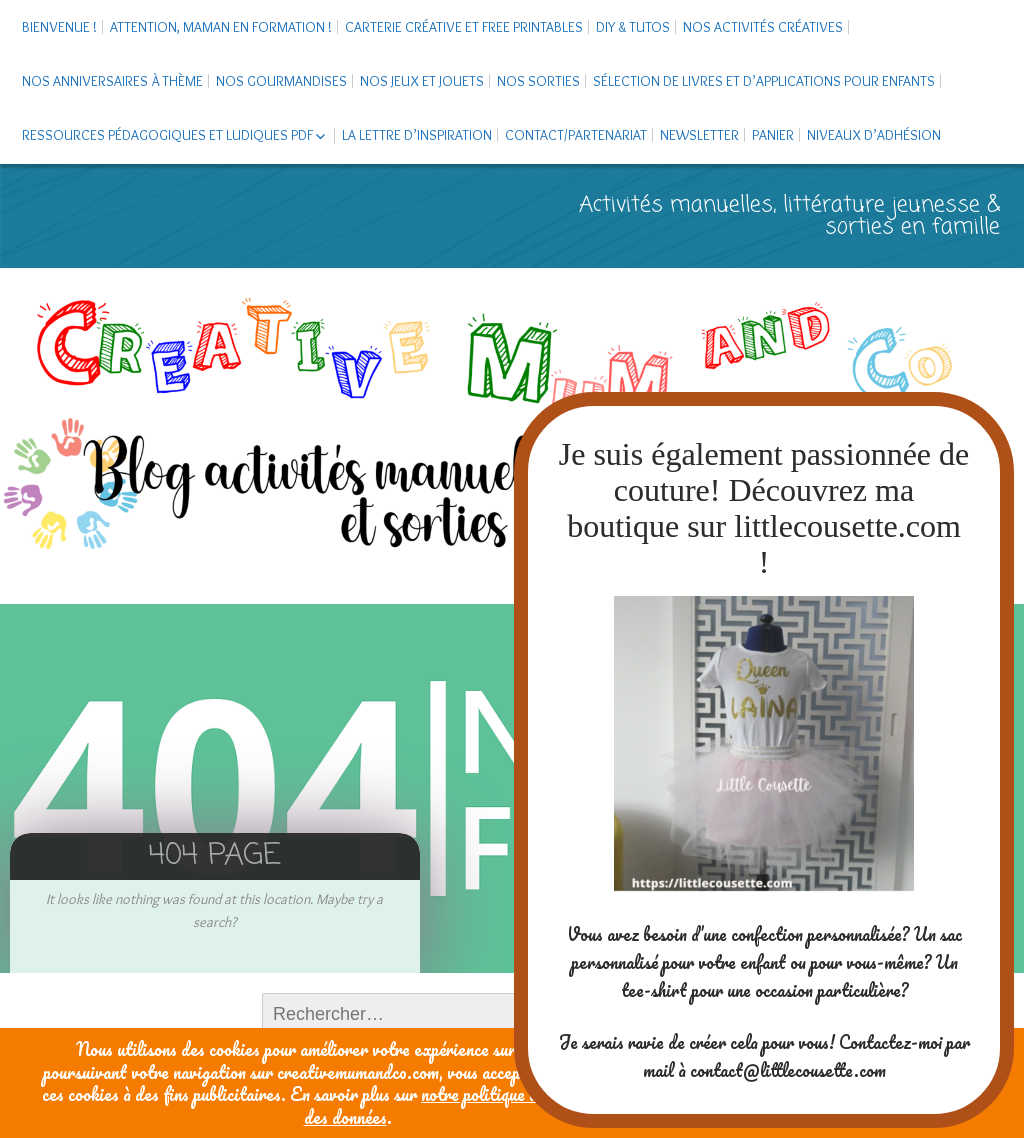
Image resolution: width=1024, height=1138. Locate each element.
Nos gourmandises (281, 81)
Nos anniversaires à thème (112, 81)
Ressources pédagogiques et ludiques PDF (167, 135)
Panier (773, 135)
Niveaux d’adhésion (874, 135)
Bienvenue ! (59, 27)
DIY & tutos (633, 27)
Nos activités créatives (763, 27)
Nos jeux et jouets (422, 81)
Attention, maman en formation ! (221, 27)
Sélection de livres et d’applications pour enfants (764, 81)
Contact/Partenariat (576, 135)
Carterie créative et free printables (464, 27)
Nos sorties (538, 81)
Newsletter (699, 135)
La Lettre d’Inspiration (417, 135)
